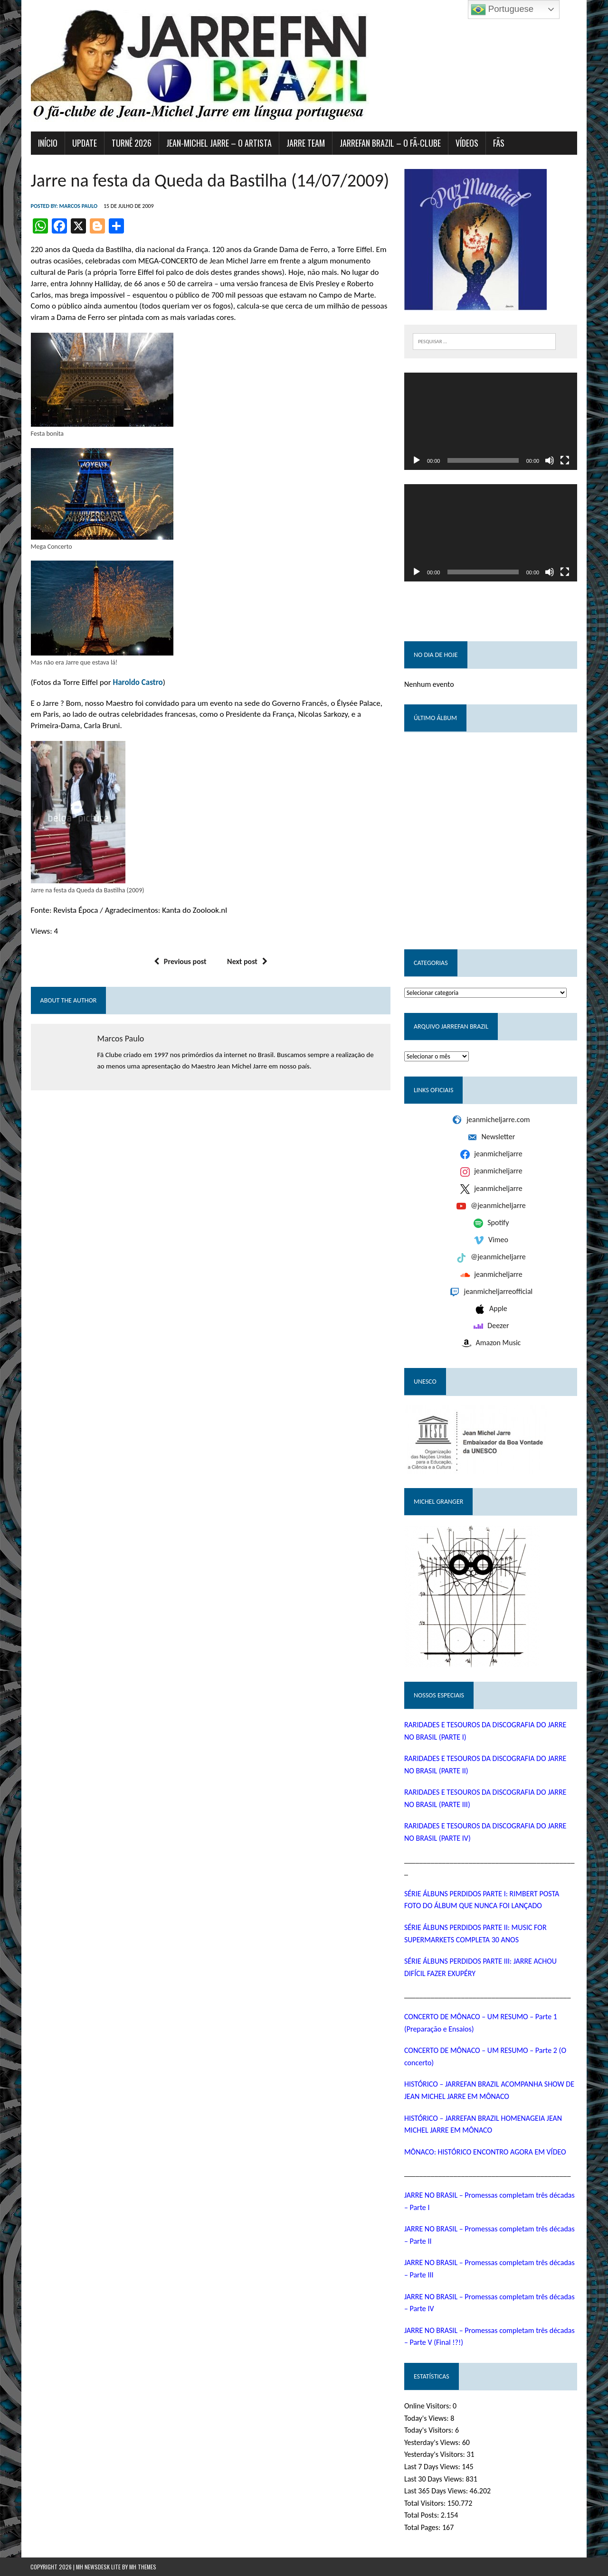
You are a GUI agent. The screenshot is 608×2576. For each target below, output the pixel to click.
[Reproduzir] (416, 460)
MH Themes (142, 2567)
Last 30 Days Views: (435, 2478)
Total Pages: (423, 2527)
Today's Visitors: (429, 2430)
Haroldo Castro (137, 682)
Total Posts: (422, 2515)
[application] (491, 421)
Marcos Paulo (78, 206)
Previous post (180, 961)
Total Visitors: (425, 2503)
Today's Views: (427, 2418)
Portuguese (502, 9)
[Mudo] (550, 460)
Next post (247, 961)
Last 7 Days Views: (433, 2467)
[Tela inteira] (565, 460)
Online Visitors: (428, 2406)
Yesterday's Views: (433, 2442)
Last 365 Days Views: (437, 2491)
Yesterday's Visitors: (435, 2454)
